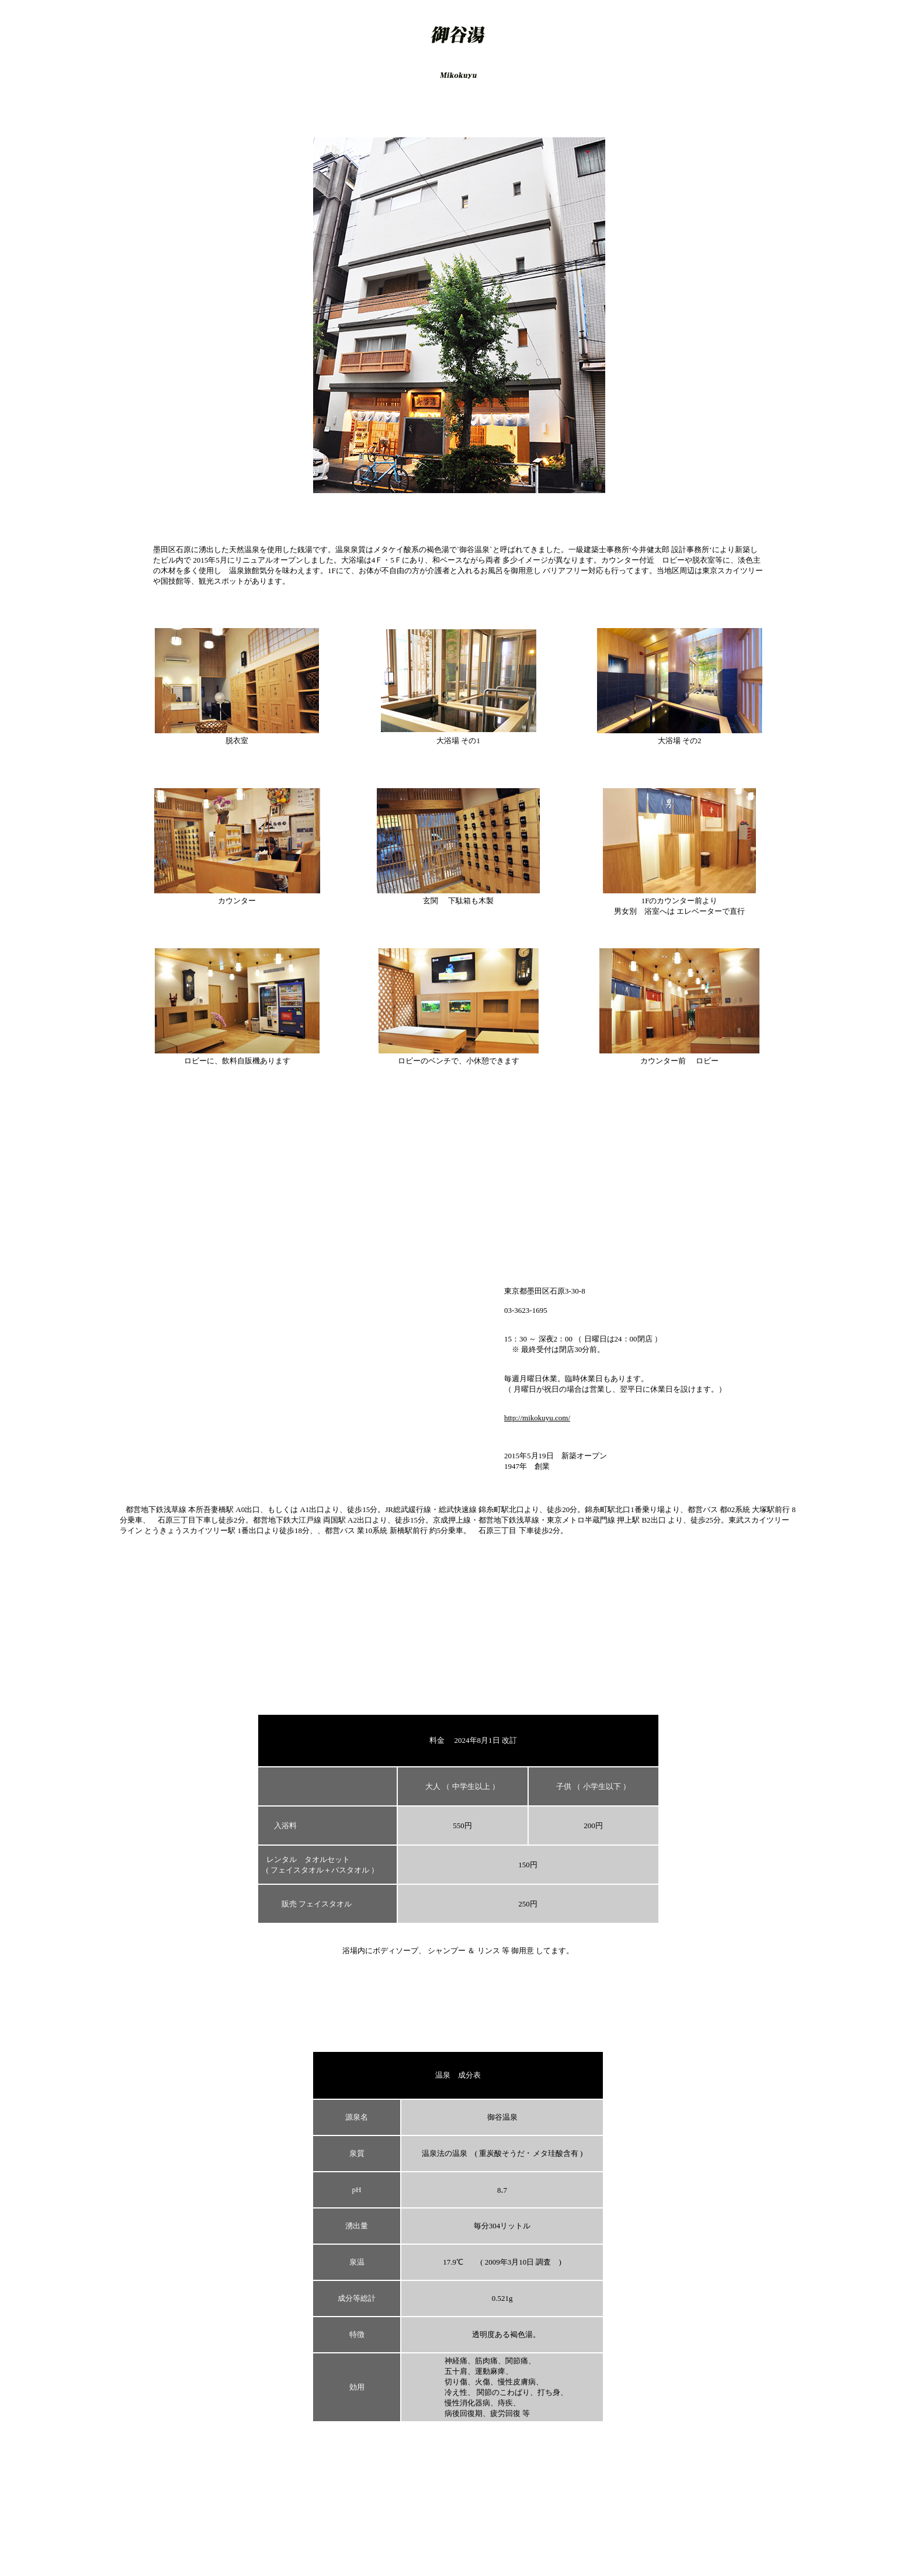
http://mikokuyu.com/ (537, 1417)
